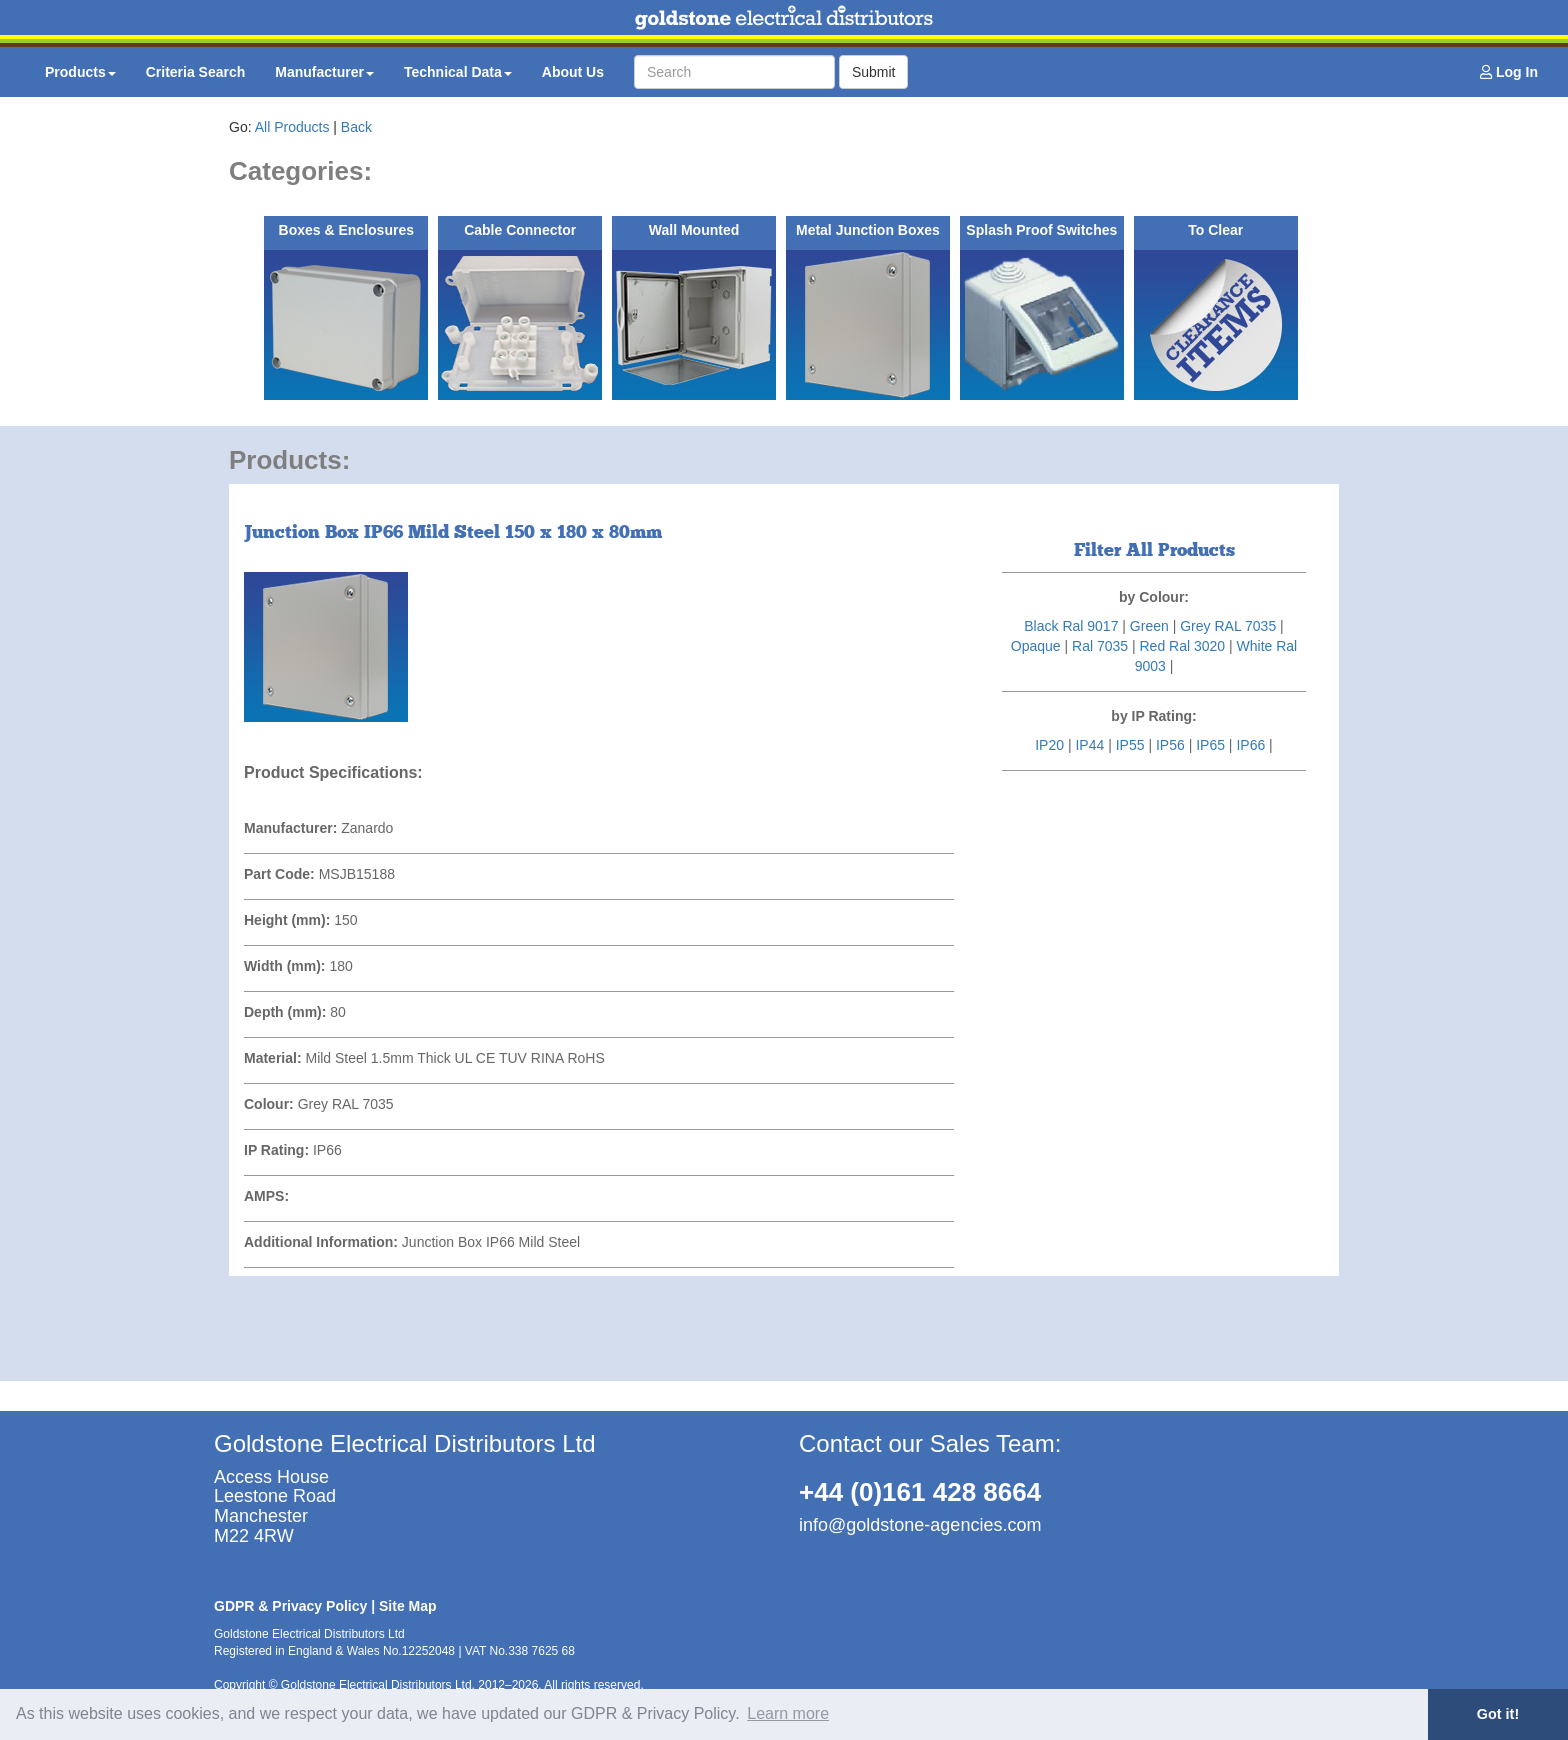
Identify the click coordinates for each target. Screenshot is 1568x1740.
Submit (874, 72)
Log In (1509, 72)
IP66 (1250, 745)
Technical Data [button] (458, 72)
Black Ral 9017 (1071, 626)
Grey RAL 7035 (1228, 626)
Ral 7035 (1100, 646)
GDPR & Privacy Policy (290, 1606)
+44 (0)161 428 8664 (920, 1492)
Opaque (1036, 646)
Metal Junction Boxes (868, 230)
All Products (292, 127)
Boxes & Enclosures (346, 230)
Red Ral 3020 (1182, 646)
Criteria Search (196, 72)
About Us (573, 72)
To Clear (1215, 230)
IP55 (1130, 745)
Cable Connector (520, 230)
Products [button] (80, 72)
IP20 (1049, 745)
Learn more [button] (788, 1713)
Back (356, 127)
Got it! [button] (1498, 1714)
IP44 (1089, 745)
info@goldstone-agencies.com (920, 1525)
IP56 (1170, 745)
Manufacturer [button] (324, 72)
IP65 (1210, 745)
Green (1149, 626)
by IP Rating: (1153, 716)
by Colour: (1154, 597)
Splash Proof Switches (1041, 230)
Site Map (408, 1606)
